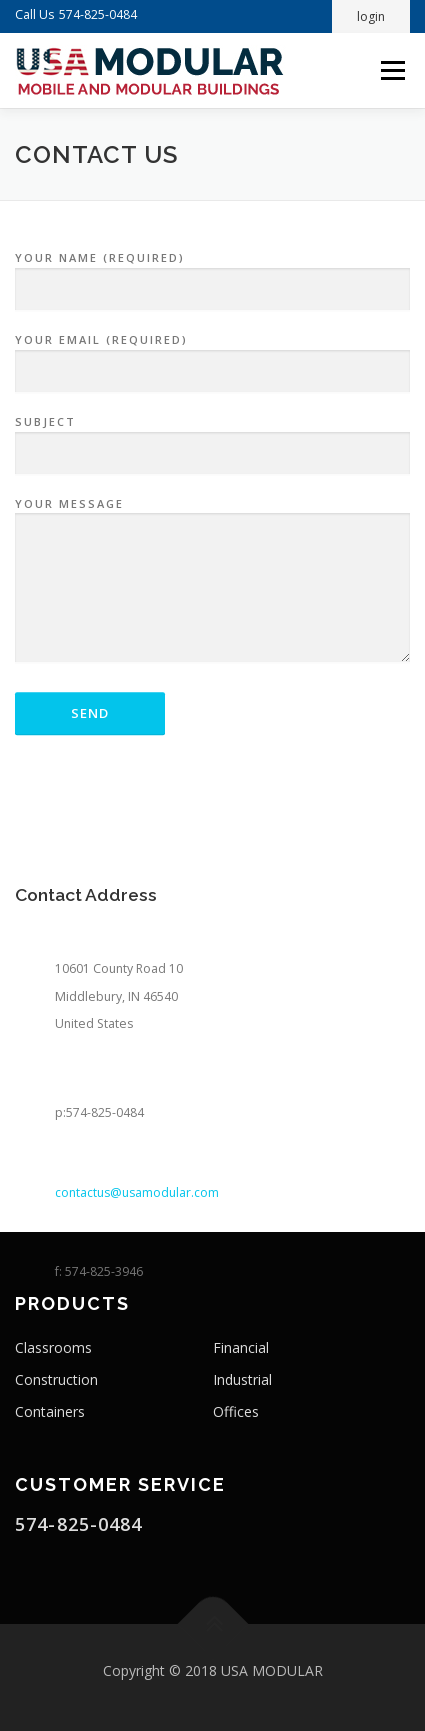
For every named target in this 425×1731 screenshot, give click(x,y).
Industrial (242, 1379)
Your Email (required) (212, 365)
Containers (50, 1411)
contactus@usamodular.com (137, 1239)
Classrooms (53, 1347)
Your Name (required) (212, 283)
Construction (56, 1379)
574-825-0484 (98, 14)
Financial (241, 1347)
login (371, 16)
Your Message (212, 590)
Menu (391, 70)
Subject (212, 447)
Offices (236, 1411)
